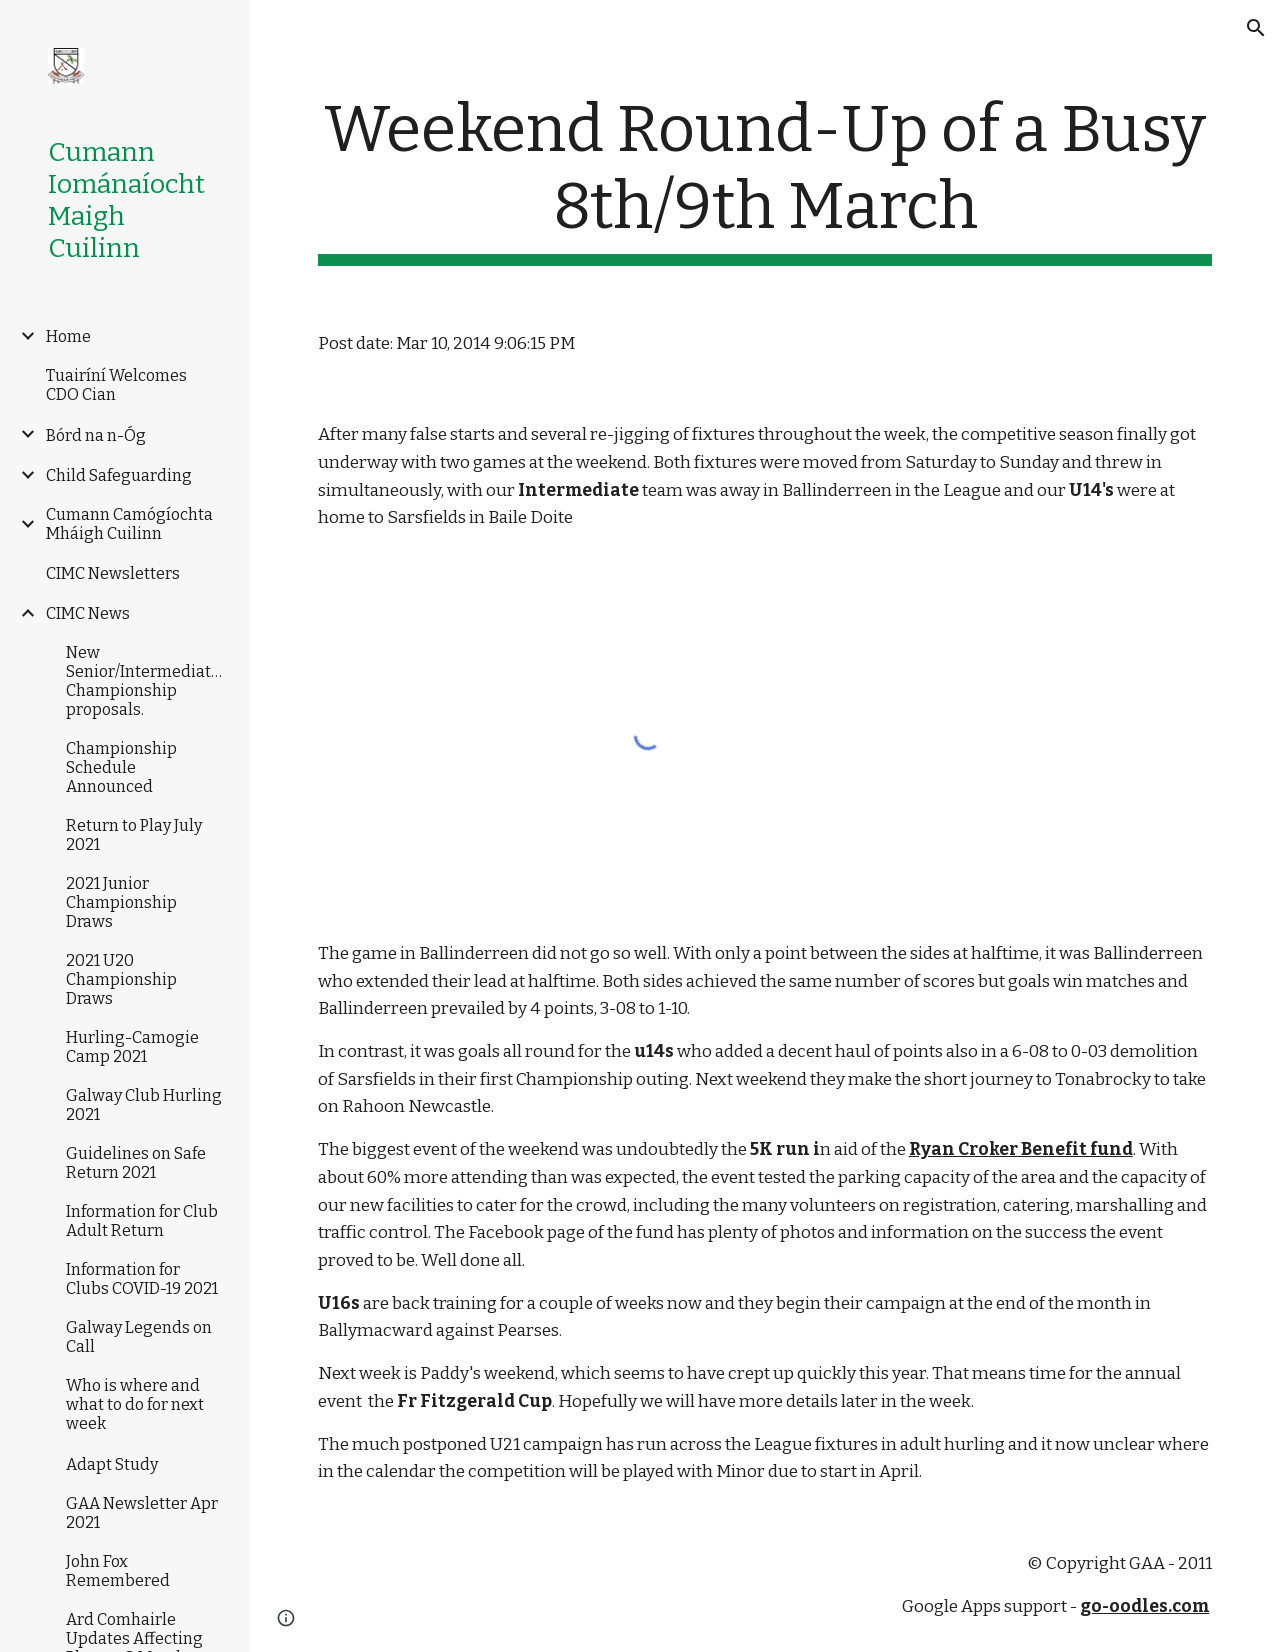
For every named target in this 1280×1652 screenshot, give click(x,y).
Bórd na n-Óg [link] (96, 435)
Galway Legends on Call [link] (139, 1337)
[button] (1256, 28)
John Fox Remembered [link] (118, 1571)
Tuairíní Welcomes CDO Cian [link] (116, 385)
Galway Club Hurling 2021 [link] (144, 1105)
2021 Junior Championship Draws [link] (121, 902)
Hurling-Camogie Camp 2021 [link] (132, 1047)
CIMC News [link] (88, 613)
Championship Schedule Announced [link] (121, 767)
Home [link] (68, 336)
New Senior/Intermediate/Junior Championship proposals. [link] (147, 681)
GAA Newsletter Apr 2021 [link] (142, 1513)
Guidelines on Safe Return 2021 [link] (136, 1163)
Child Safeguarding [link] (119, 475)
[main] (765, 179)
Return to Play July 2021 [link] (134, 835)
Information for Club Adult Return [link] (142, 1221)
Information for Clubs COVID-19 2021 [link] (142, 1279)
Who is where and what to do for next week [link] (135, 1404)
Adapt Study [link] (112, 1464)
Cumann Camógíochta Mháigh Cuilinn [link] (129, 524)
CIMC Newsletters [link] (113, 573)
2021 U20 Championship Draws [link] (121, 979)
